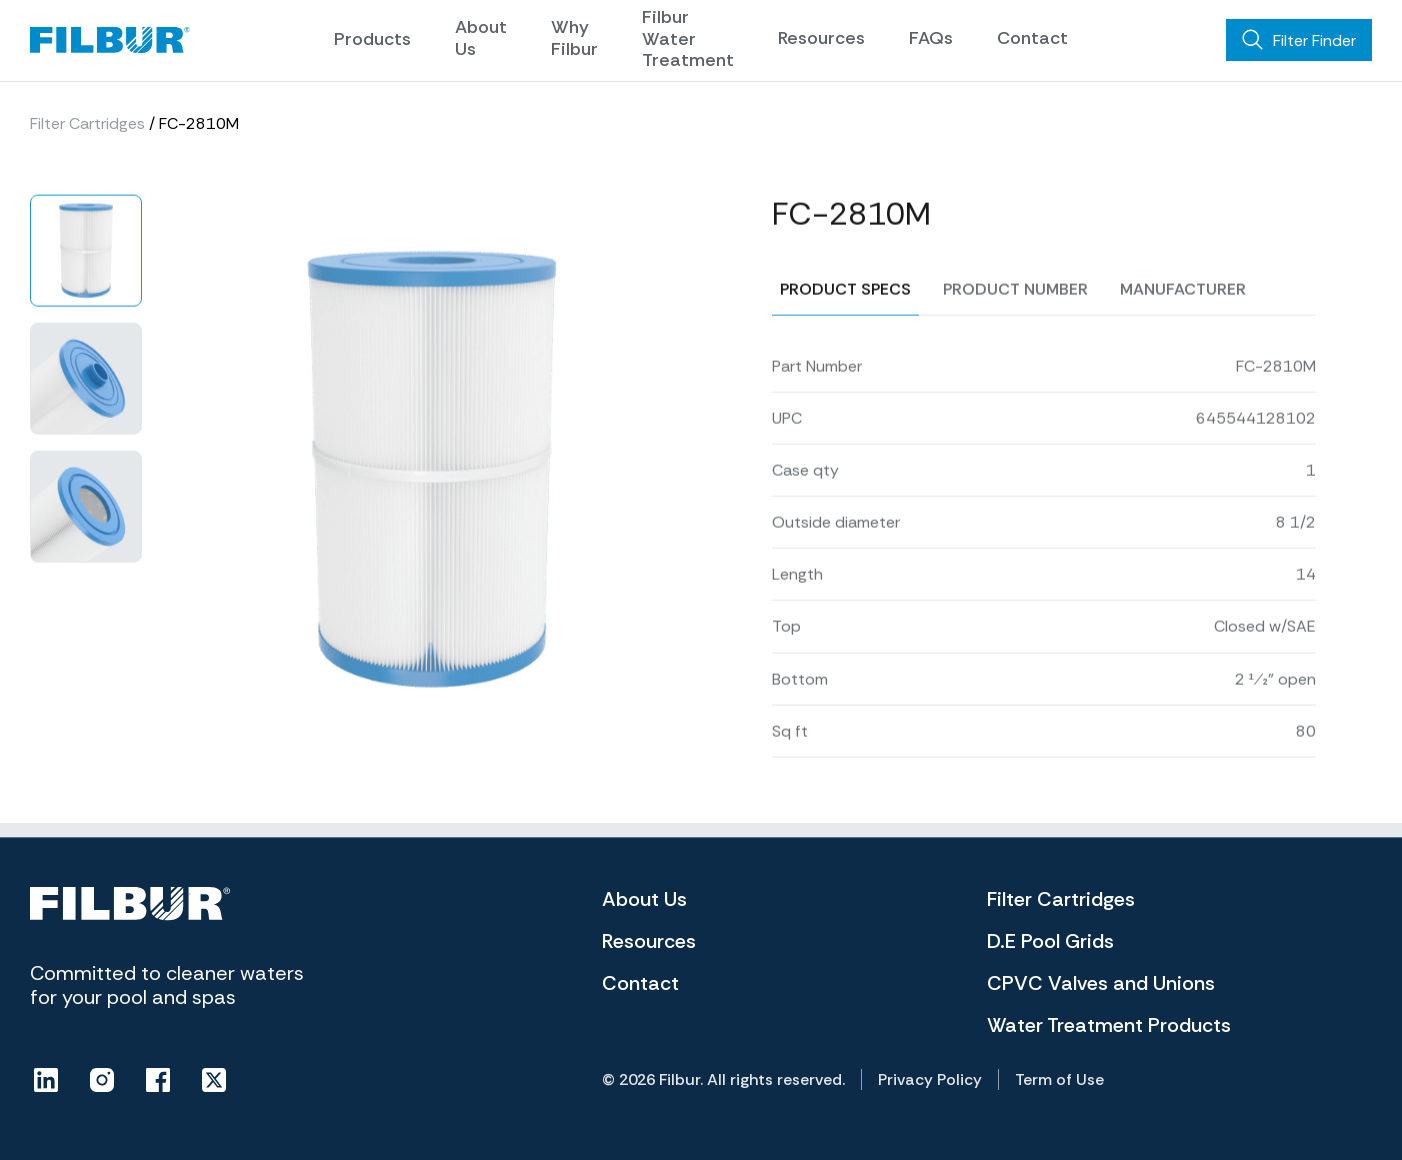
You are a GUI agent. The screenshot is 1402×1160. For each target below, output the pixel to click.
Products (372, 39)
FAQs (931, 38)
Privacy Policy (930, 1079)
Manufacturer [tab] (1183, 383)
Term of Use (1059, 1079)
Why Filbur (574, 38)
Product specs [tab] (845, 383)
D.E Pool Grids (1050, 941)
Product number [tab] (1015, 383)
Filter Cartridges (87, 126)
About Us (481, 38)
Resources (821, 38)
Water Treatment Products (1109, 1025)
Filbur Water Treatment (688, 38)
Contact (1032, 38)
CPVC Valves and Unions (1101, 983)
